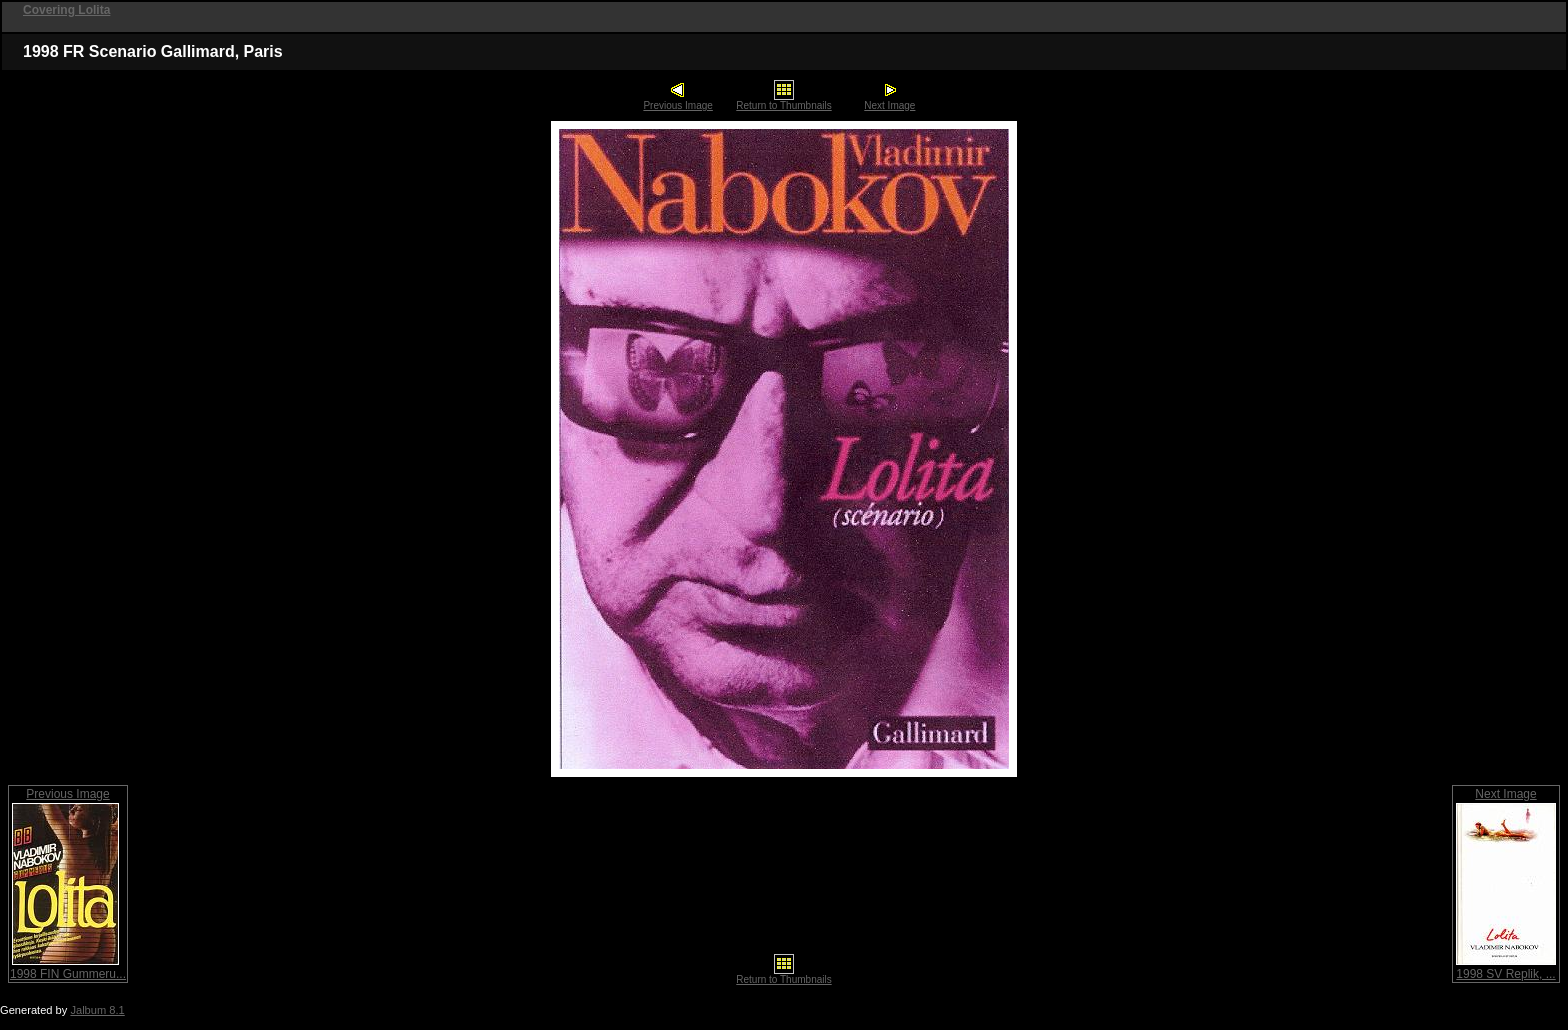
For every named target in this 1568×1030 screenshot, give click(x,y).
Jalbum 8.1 (97, 1010)
